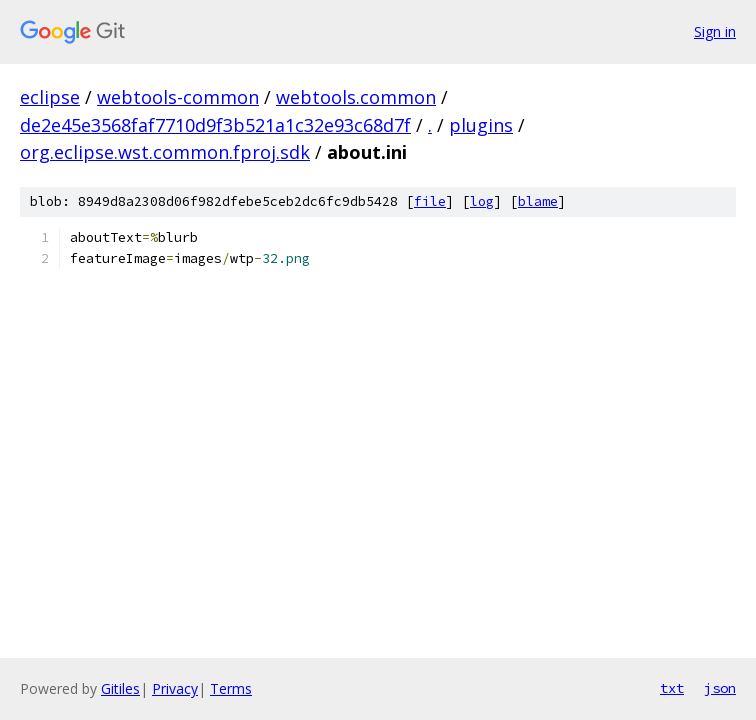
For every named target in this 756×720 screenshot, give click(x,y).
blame (538, 201)
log (482, 201)
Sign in (715, 31)
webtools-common (178, 97)
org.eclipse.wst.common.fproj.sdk (165, 152)
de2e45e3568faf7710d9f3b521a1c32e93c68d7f (215, 125)
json (720, 688)
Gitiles (120, 688)
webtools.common (356, 97)
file (430, 201)
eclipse (50, 97)
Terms (231, 688)
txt (672, 688)
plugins (481, 125)
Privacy (175, 688)
